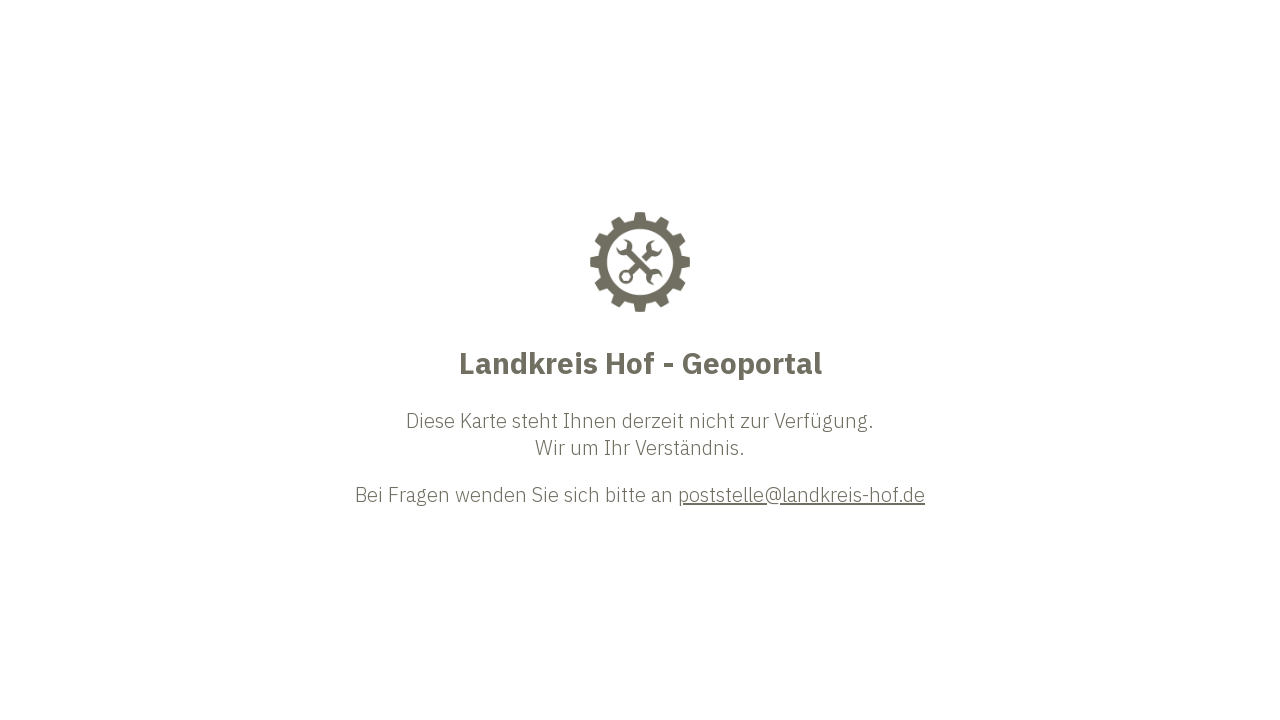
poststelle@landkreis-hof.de (801, 494)
